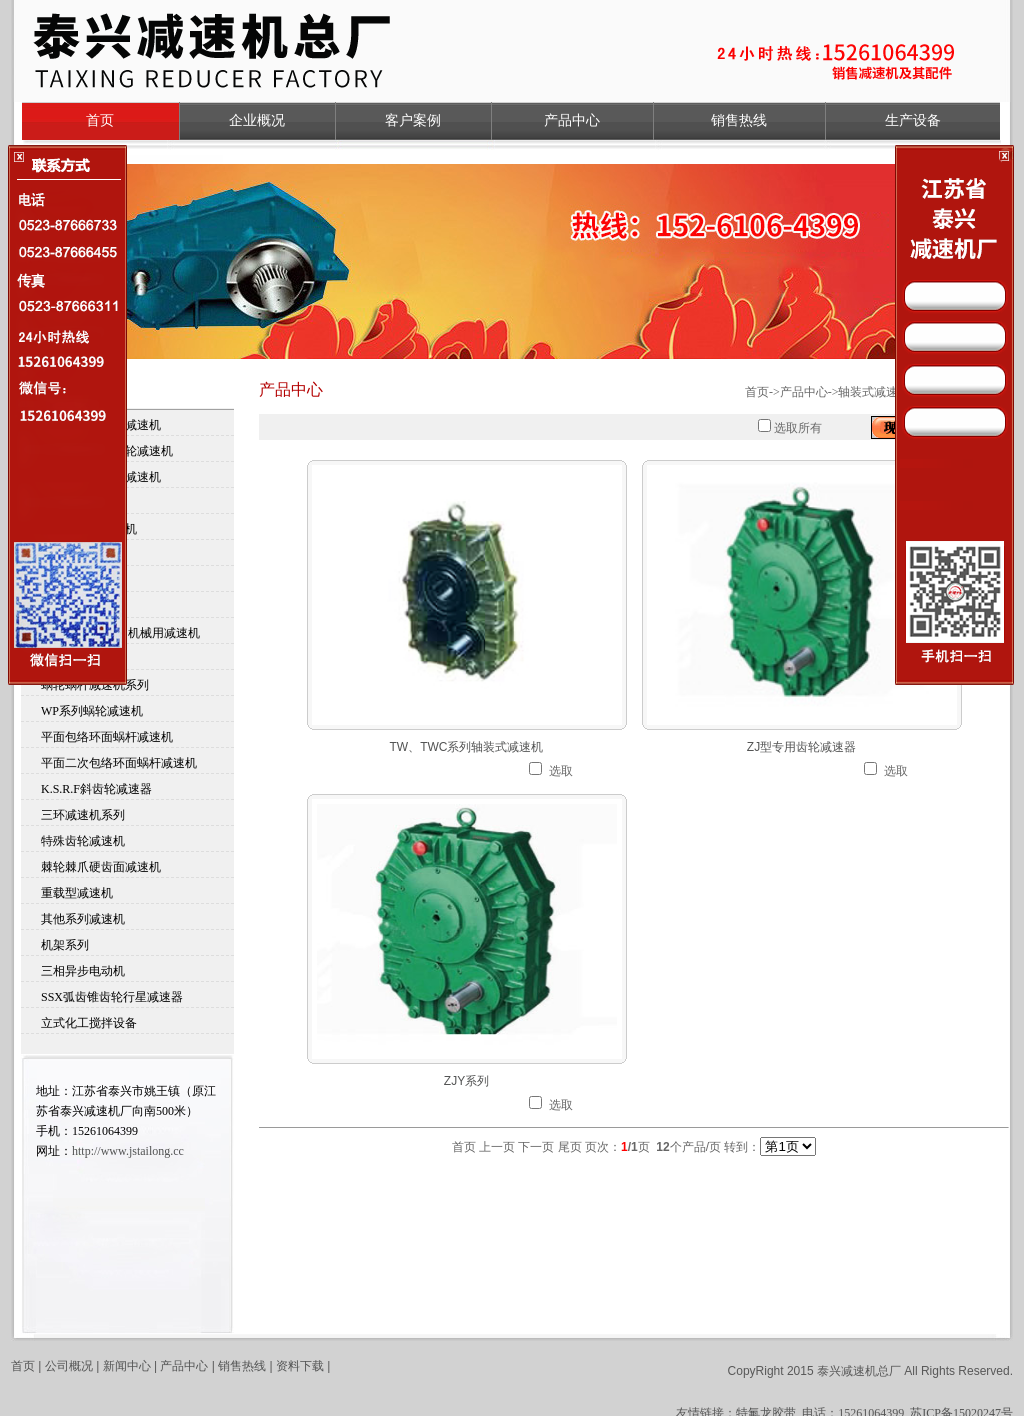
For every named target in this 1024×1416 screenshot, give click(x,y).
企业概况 (257, 120)
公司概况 (69, 1366)
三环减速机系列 (83, 815)
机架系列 (65, 945)
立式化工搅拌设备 (89, 1023)
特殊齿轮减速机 (83, 841)
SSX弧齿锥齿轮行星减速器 (112, 997)
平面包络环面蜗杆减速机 (107, 737)
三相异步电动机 (83, 971)
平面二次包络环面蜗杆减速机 (119, 763)
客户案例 (413, 120)
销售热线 (739, 120)
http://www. (128, 1151)
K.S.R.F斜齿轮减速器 (96, 789)
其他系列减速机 (83, 919)
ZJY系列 (466, 1081)
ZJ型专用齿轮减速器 (801, 747)
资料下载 (301, 1366)
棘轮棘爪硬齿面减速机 (101, 867)
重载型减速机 (77, 893)
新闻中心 (127, 1366)
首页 (100, 120)
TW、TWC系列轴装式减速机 (467, 747)
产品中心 (572, 120)
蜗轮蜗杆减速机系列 (95, 685)
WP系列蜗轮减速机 (92, 711)
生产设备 (913, 120)
